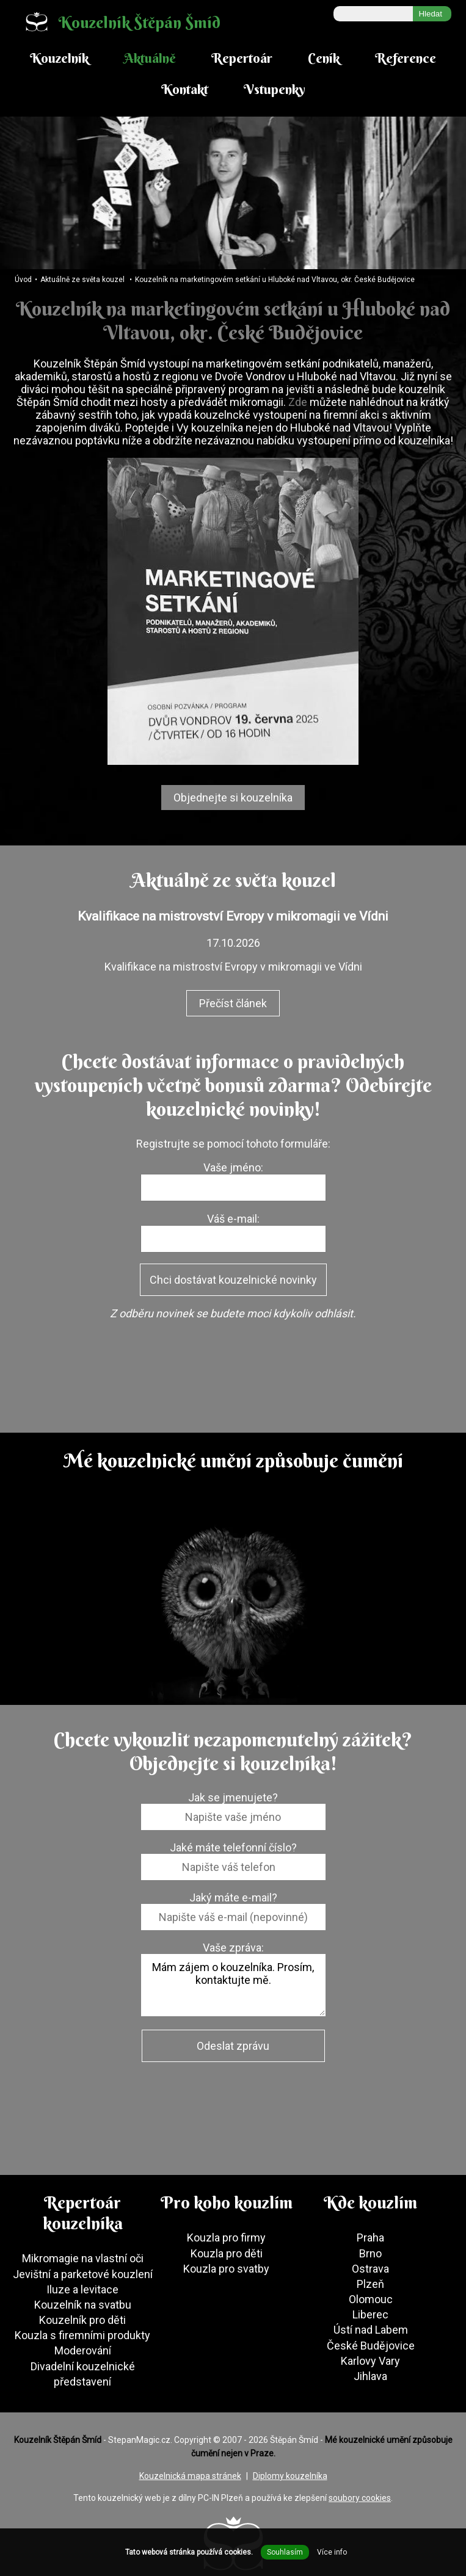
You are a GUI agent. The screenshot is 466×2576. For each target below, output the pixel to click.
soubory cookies (360, 2498)
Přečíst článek (233, 1003)
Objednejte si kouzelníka (233, 797)
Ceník (324, 58)
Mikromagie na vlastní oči (83, 2258)
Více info (332, 2552)
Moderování (82, 2350)
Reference (405, 58)
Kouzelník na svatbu (82, 2304)
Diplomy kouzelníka (290, 2476)
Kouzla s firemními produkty (82, 2335)
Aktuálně (150, 58)
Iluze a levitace (82, 2289)
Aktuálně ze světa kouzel (82, 279)
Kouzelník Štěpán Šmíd (117, 21)
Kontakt (184, 89)
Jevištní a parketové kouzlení (83, 2274)
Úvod (23, 279)
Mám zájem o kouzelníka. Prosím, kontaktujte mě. (233, 1985)
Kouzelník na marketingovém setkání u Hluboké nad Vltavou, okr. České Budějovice (275, 279)
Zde (299, 402)
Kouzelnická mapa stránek (190, 2476)
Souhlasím (285, 2552)
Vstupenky (274, 89)
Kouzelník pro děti (82, 2320)
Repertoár (241, 58)
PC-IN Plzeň (220, 2498)
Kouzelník (59, 58)
